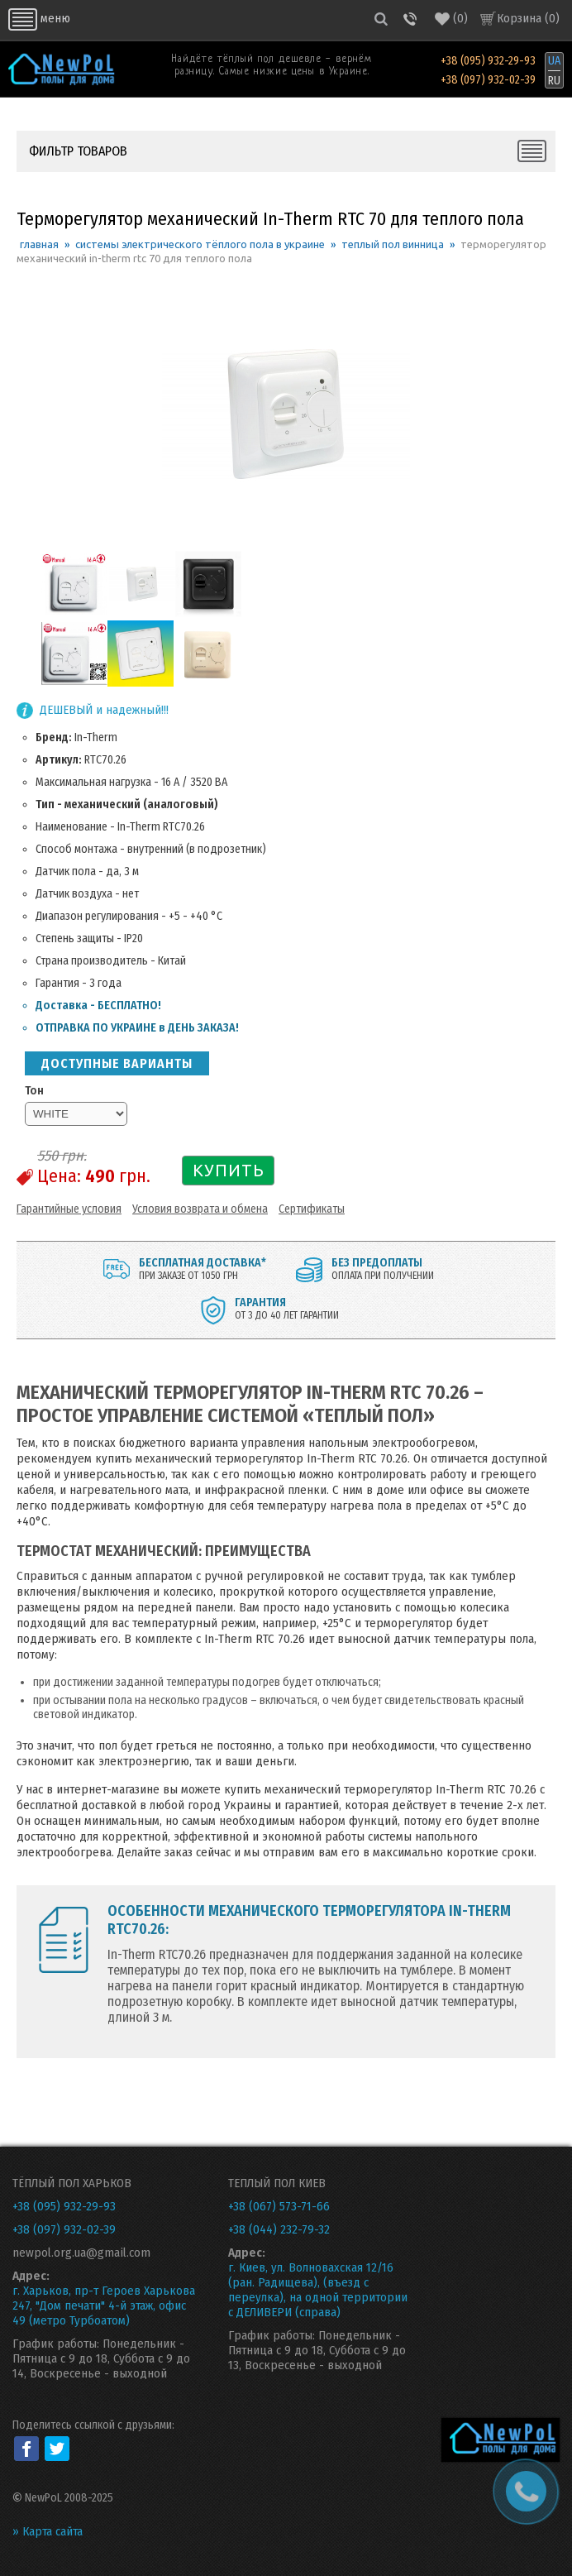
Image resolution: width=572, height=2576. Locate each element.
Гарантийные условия (69, 1209)
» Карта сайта (47, 2531)
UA (554, 61)
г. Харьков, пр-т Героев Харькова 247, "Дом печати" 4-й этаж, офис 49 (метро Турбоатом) (103, 2305)
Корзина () (528, 18)
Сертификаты (312, 1209)
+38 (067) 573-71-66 (279, 2206)
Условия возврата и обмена (200, 1209)
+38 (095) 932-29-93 (488, 61)
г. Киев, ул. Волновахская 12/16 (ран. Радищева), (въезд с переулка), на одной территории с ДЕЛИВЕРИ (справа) (318, 2290)
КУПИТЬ (229, 1170)
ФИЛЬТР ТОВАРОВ (78, 151)
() (451, 18)
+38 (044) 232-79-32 (279, 2229)
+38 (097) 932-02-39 (488, 80)
